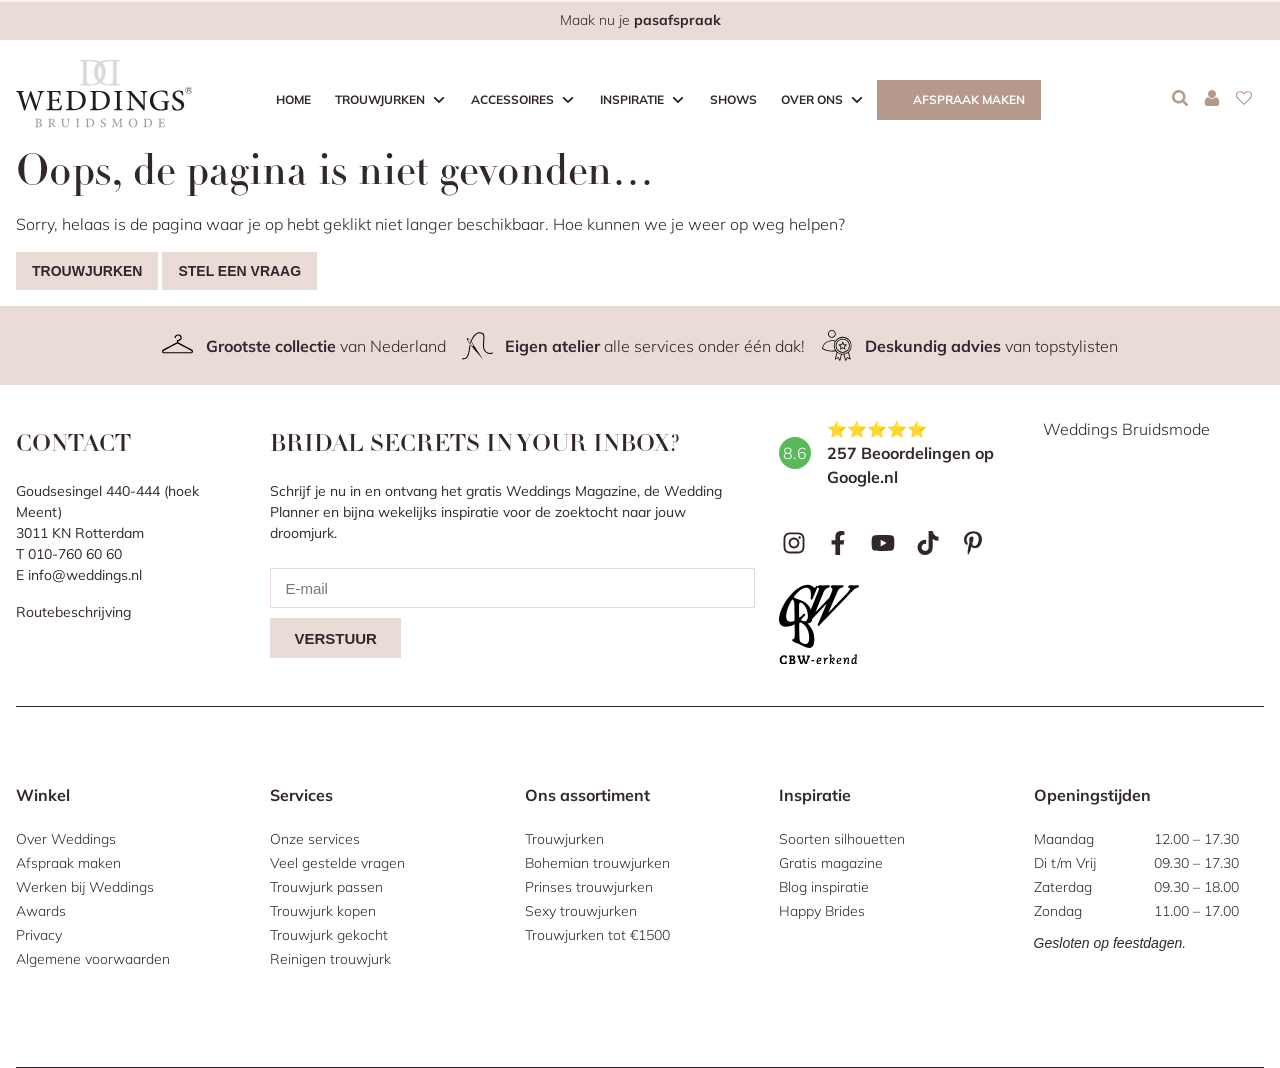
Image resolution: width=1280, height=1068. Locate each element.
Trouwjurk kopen (323, 911)
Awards (41, 911)
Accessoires (512, 99)
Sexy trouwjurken (581, 911)
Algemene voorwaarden (93, 959)
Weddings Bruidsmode (1126, 429)
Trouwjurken (380, 99)
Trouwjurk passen (326, 887)
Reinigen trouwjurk (330, 959)
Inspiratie (632, 99)
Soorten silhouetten (842, 839)
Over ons (812, 99)
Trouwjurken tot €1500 (597, 935)
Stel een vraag (239, 271)
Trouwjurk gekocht (329, 935)
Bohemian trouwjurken (597, 863)
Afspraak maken (969, 99)
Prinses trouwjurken (589, 887)
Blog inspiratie (824, 887)
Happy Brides (822, 911)
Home (293, 99)
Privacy (39, 935)
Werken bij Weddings (85, 887)
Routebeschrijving (73, 612)
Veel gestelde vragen (337, 863)
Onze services (315, 839)
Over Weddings (66, 839)
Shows (733, 99)
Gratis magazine (831, 863)
